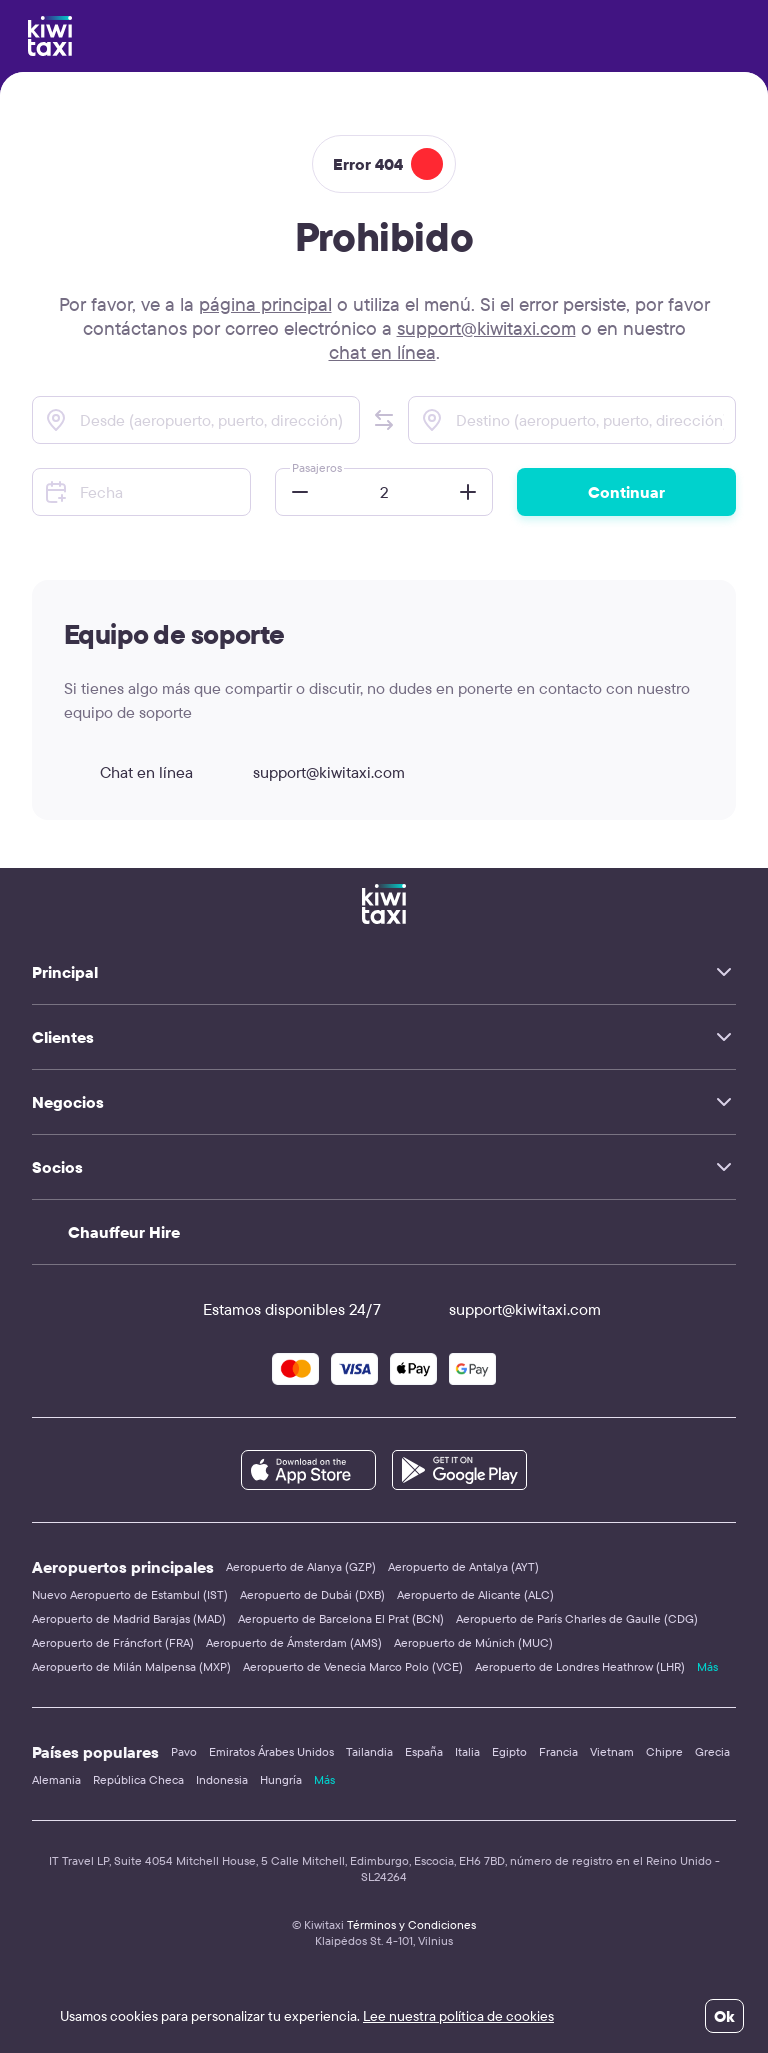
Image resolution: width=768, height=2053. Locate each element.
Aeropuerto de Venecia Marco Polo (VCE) (353, 1666)
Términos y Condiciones (411, 1924)
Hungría (281, 1779)
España (424, 1751)
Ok (724, 2016)
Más (707, 1666)
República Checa (138, 1779)
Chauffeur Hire (124, 1232)
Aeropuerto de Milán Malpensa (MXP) (131, 1666)
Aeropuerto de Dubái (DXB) (312, 1594)
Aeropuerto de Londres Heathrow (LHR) (580, 1666)
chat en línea (382, 352)
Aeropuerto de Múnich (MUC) (473, 1642)
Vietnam (612, 1751)
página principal (265, 304)
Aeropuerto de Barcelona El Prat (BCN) (341, 1618)
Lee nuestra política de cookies (458, 2016)
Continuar (626, 492)
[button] (384, 420)
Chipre (664, 1751)
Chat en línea (128, 772)
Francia (558, 1751)
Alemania (56, 1779)
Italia (467, 1751)
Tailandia (369, 1751)
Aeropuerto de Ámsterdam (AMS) (294, 1642)
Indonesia (222, 1779)
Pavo (184, 1751)
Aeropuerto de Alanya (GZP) (301, 1566)
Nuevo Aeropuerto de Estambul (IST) (130, 1594)
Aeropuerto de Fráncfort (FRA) (113, 1642)
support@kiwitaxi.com (486, 328)
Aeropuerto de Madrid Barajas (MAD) (129, 1618)
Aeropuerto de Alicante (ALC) (475, 1594)
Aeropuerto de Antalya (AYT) (463, 1566)
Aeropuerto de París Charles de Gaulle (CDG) (577, 1618)
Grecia (712, 1751)
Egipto (509, 1751)
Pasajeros (317, 467)
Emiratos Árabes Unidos (271, 1751)
